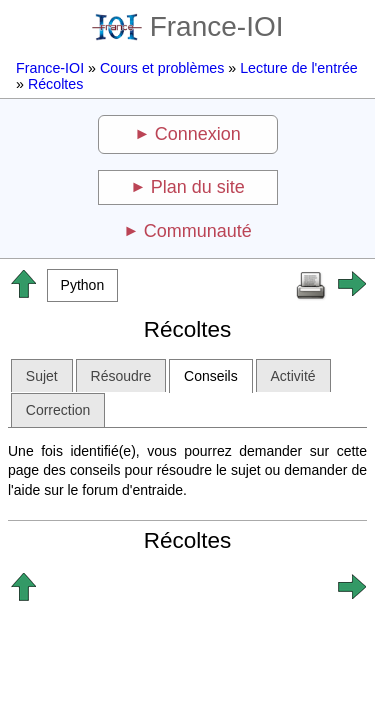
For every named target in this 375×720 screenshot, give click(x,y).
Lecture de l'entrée (299, 68)
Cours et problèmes (162, 68)
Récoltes (55, 84)
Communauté (198, 231)
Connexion (198, 134)
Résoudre (121, 376)
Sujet (42, 376)
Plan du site (198, 187)
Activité (293, 376)
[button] (82, 285)
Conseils (211, 376)
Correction (58, 410)
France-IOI (188, 26)
